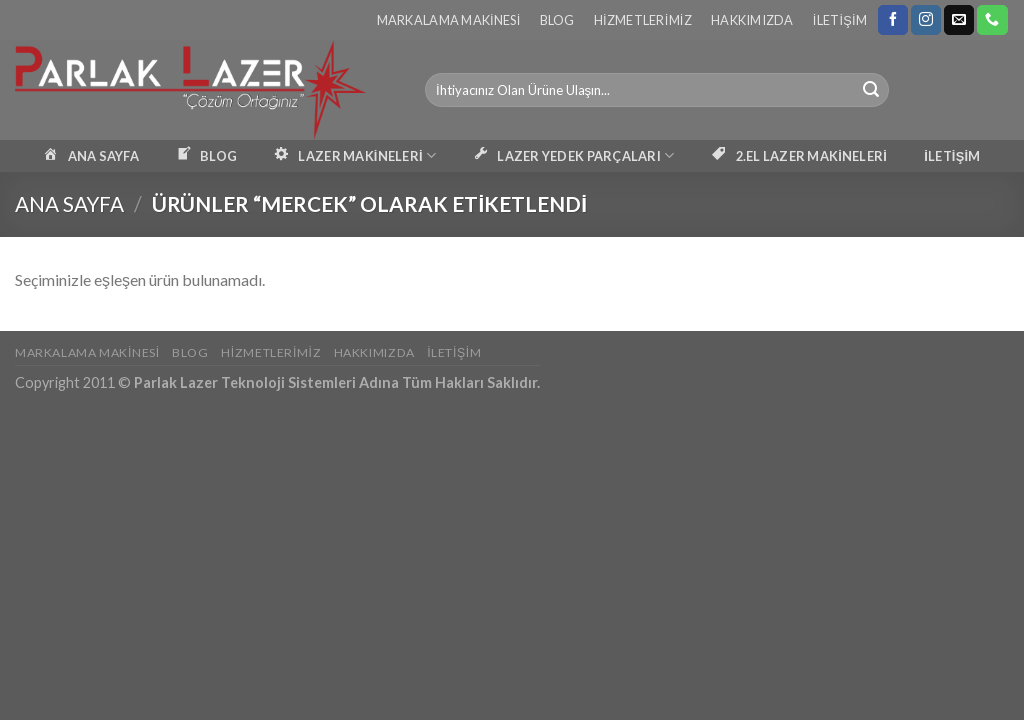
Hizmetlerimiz (643, 20)
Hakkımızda (752, 20)
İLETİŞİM (952, 156)
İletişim (840, 20)
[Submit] (871, 90)
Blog (557, 20)
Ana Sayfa (69, 203)
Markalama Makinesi (449, 20)
